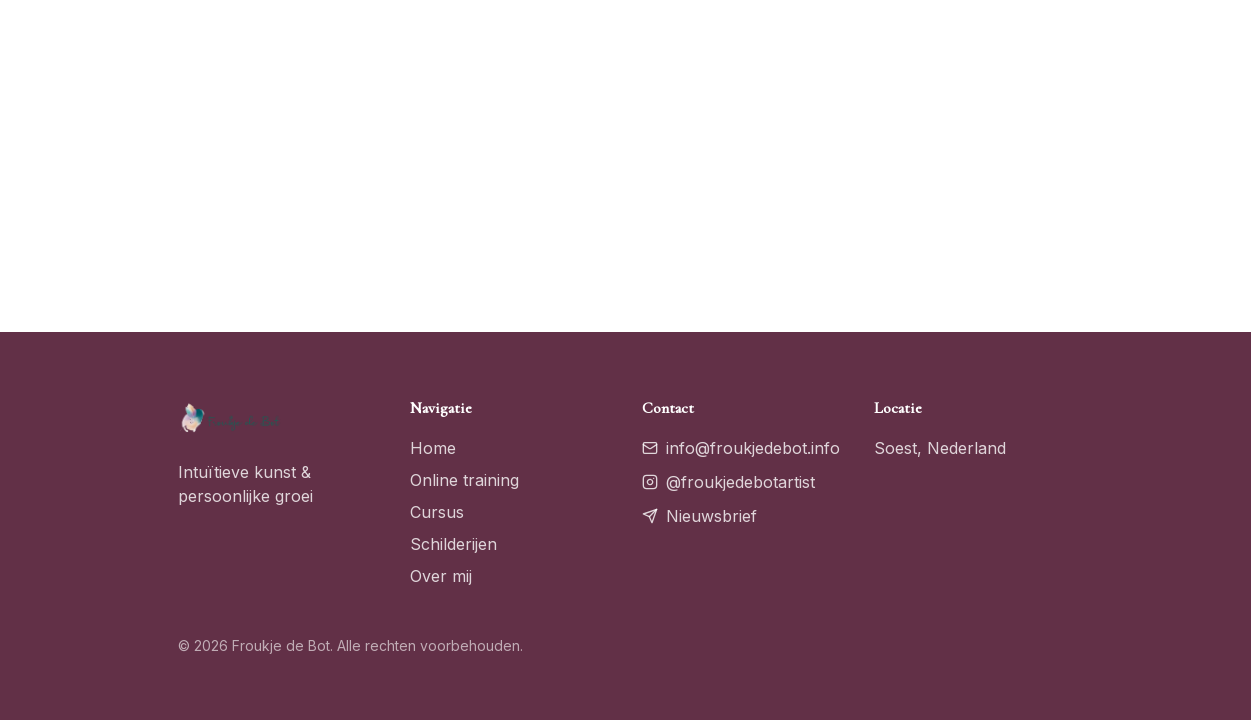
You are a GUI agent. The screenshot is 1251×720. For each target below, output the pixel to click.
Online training (464, 480)
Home (433, 448)
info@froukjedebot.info (741, 448)
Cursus (437, 512)
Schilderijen (453, 544)
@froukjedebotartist (728, 482)
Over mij (441, 576)
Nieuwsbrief (699, 516)
